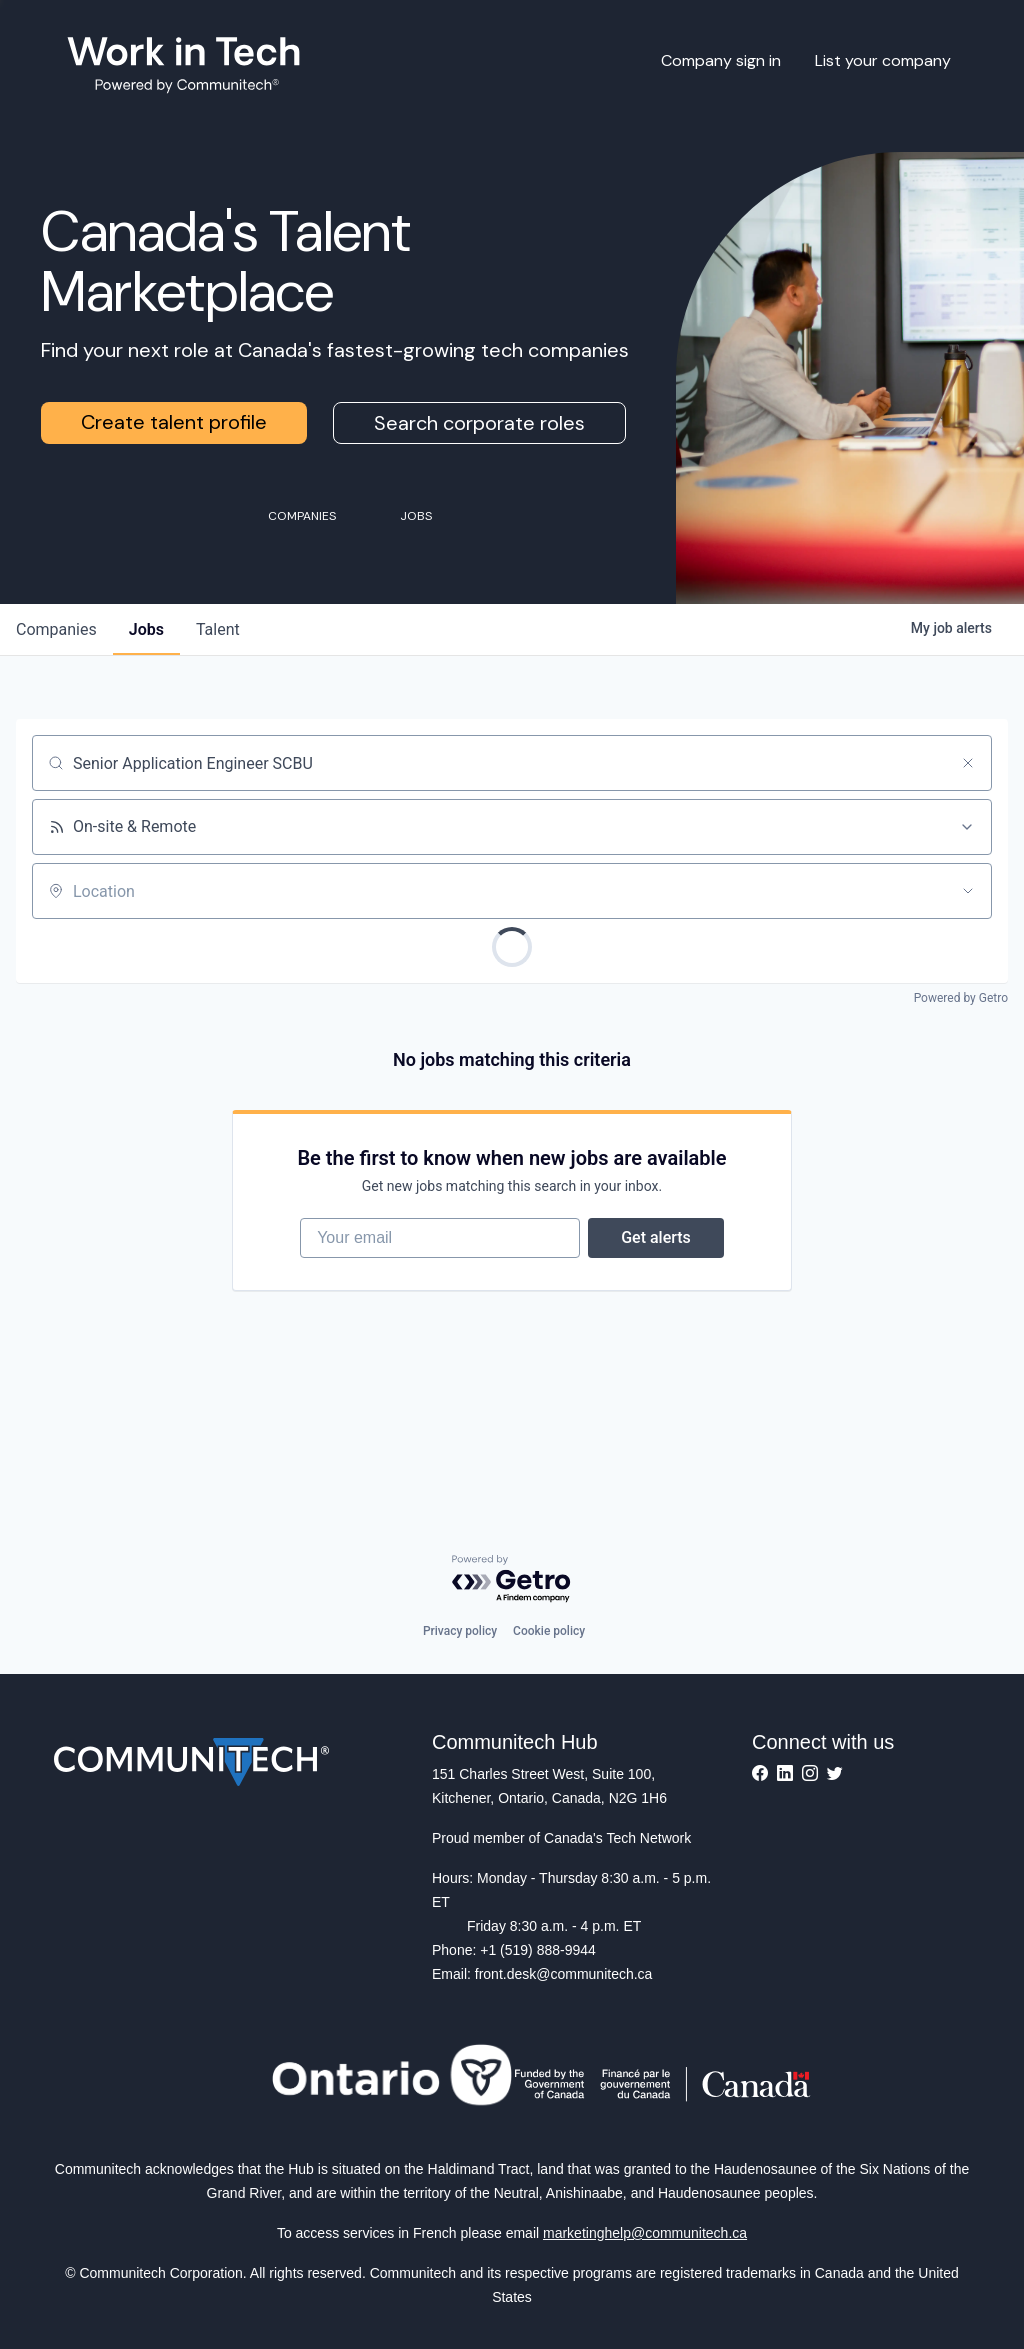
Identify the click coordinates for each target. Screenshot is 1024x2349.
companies (56, 629)
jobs (146, 629)
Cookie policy (549, 1631)
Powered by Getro (961, 998)
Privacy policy (460, 1631)
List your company (883, 60)
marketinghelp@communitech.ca (645, 2233)
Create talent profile (174, 422)
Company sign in (721, 60)
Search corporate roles (479, 423)
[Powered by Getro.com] (512, 1579)
